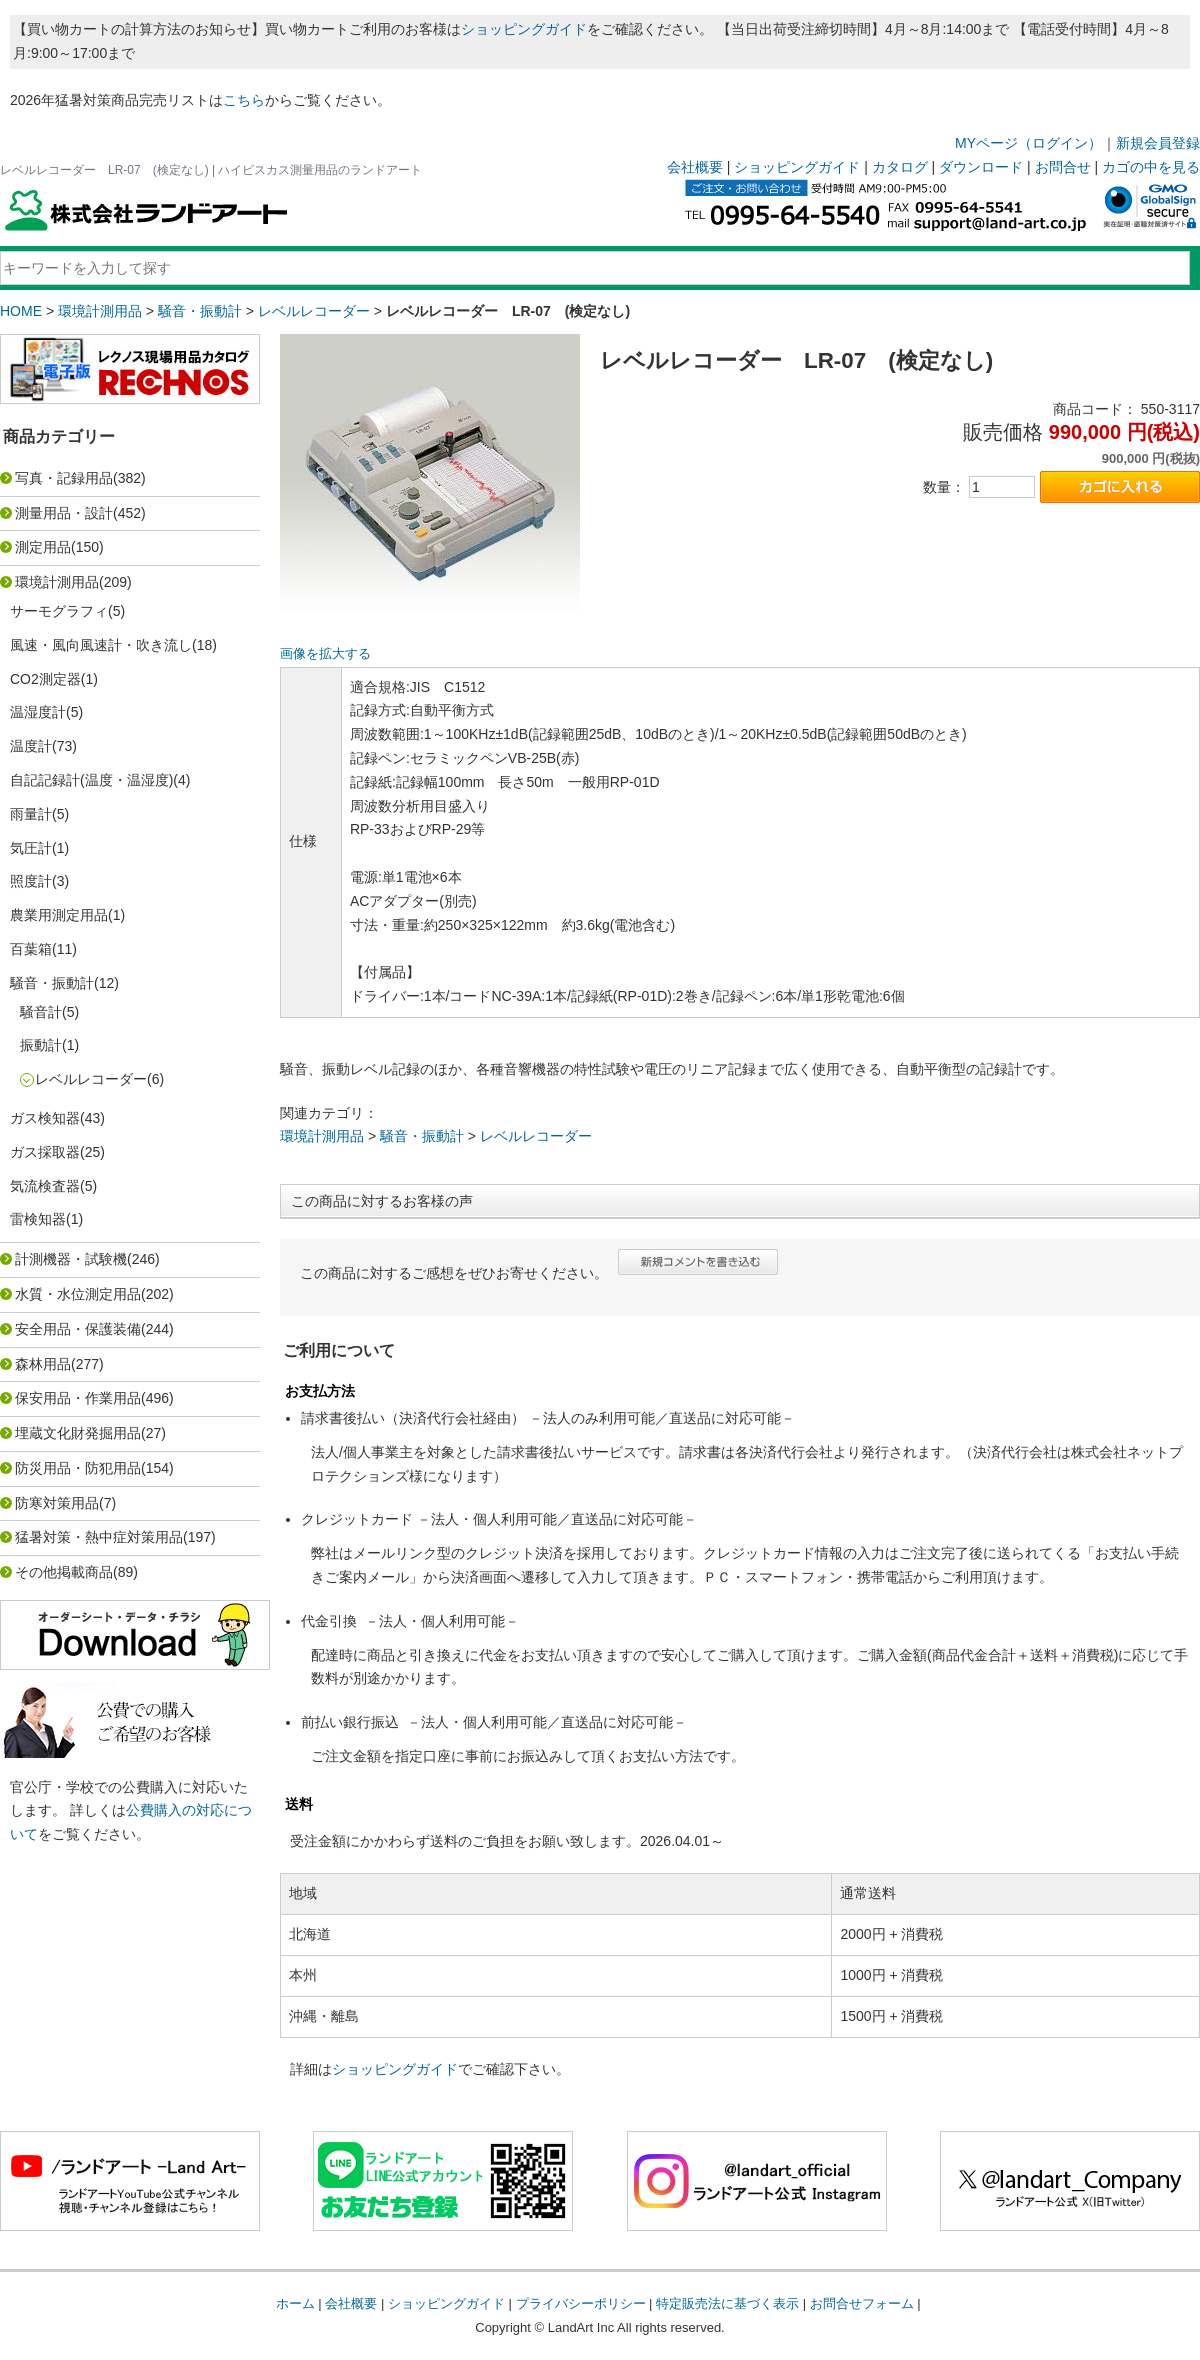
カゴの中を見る (1151, 167)
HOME (21, 311)
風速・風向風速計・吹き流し (101, 645)
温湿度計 (38, 712)
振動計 (41, 1045)
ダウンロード (981, 167)
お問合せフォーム (862, 2303)
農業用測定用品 (59, 915)
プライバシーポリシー (581, 2303)
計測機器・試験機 (71, 1259)
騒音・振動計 (200, 311)
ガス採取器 (45, 1152)
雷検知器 (38, 1219)
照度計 (31, 881)
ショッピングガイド (524, 29)
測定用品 (43, 547)
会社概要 (695, 167)
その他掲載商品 (64, 1572)
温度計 (31, 746)
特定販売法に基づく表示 (727, 2303)
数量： (944, 487)
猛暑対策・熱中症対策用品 (99, 1537)
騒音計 (41, 1012)
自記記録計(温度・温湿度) (91, 780)
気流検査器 (45, 1186)
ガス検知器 (45, 1118)
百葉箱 (31, 949)
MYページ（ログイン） (1028, 143)
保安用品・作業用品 (78, 1398)
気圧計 (31, 848)
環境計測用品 (100, 311)
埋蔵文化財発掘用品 (78, 1433)
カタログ (900, 167)
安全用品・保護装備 (78, 1329)
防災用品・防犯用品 (78, 1468)
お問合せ (1063, 167)
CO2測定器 (45, 679)
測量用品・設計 (64, 513)
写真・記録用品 (64, 478)
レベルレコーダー (314, 311)
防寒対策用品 (57, 1503)
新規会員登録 (1158, 143)
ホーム (295, 2303)
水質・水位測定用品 (78, 1294)
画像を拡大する (325, 654)
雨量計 (31, 814)
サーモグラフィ (59, 611)
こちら (244, 100)
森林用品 (43, 1364)
